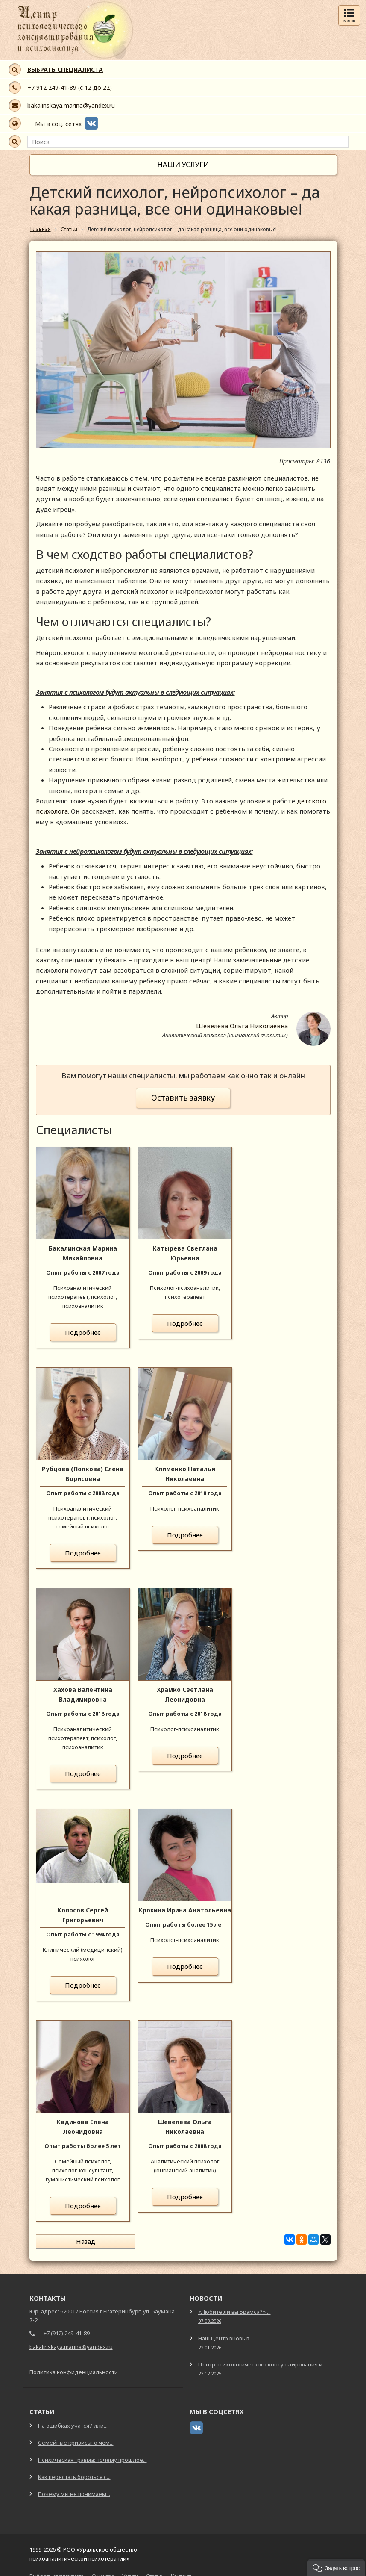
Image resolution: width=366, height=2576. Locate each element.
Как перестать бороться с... (74, 2471)
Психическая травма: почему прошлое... (92, 2454)
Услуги (130, 2570)
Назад (67, 2241)
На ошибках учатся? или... (73, 2419)
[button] (336, 2567)
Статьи (154, 2570)
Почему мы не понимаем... (74, 2488)
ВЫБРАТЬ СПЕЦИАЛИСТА (65, 69)
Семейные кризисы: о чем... (76, 2436)
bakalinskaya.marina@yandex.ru (71, 105)
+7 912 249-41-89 (51, 87)
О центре (103, 2570)
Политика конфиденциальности (73, 2366)
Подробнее (83, 1332)
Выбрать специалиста (56, 2570)
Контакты (182, 2570)
